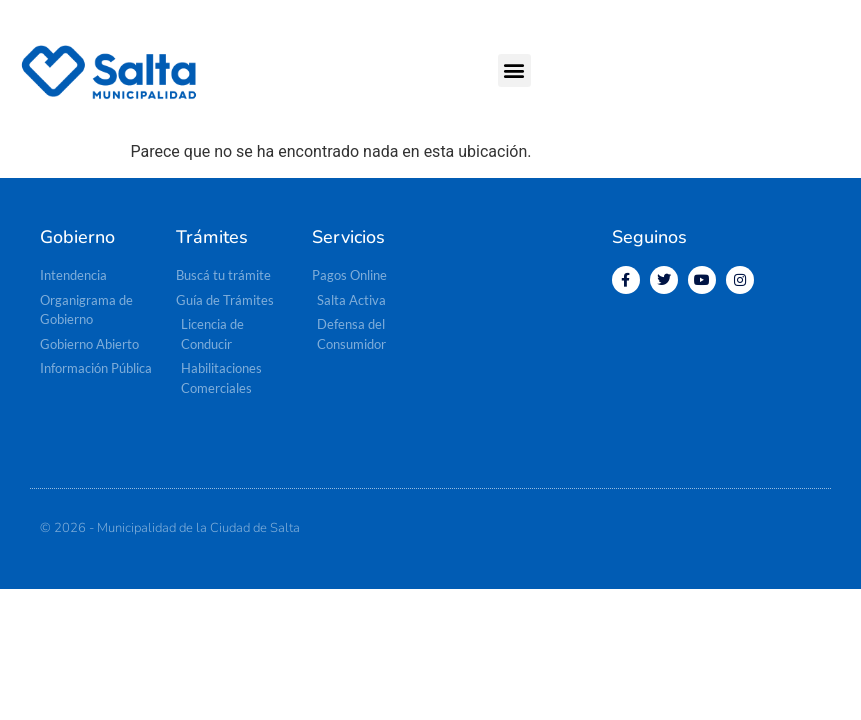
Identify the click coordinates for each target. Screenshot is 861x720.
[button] (514, 70)
